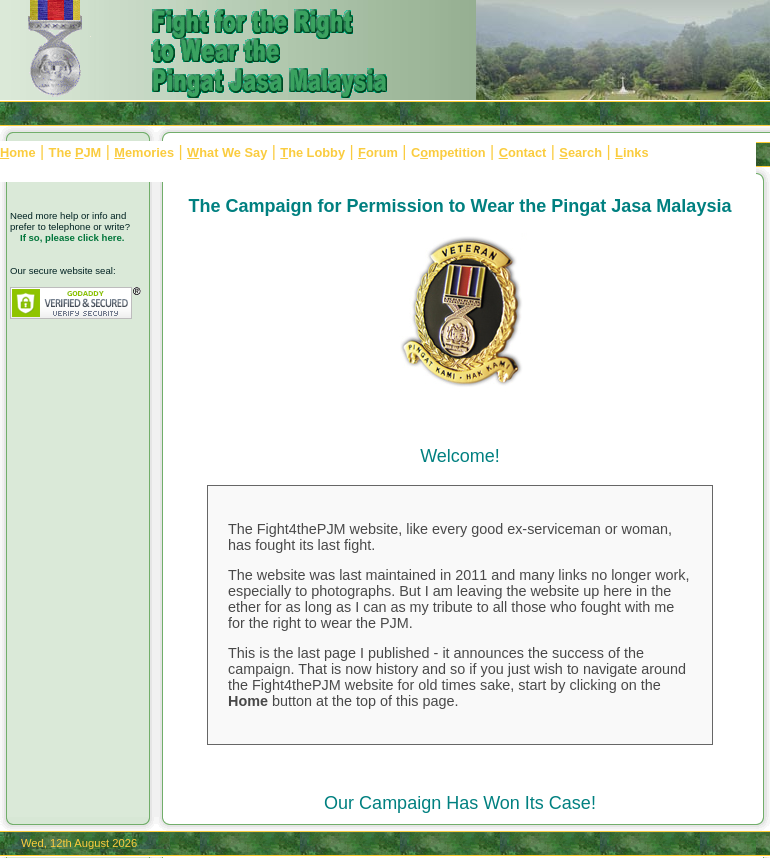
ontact (523, 152)
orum (378, 152)
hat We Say (227, 152)
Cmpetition (448, 152)
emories (144, 152)
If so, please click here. (72, 237)
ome (18, 152)
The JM (75, 152)
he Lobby (312, 152)
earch (580, 152)
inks (631, 152)
